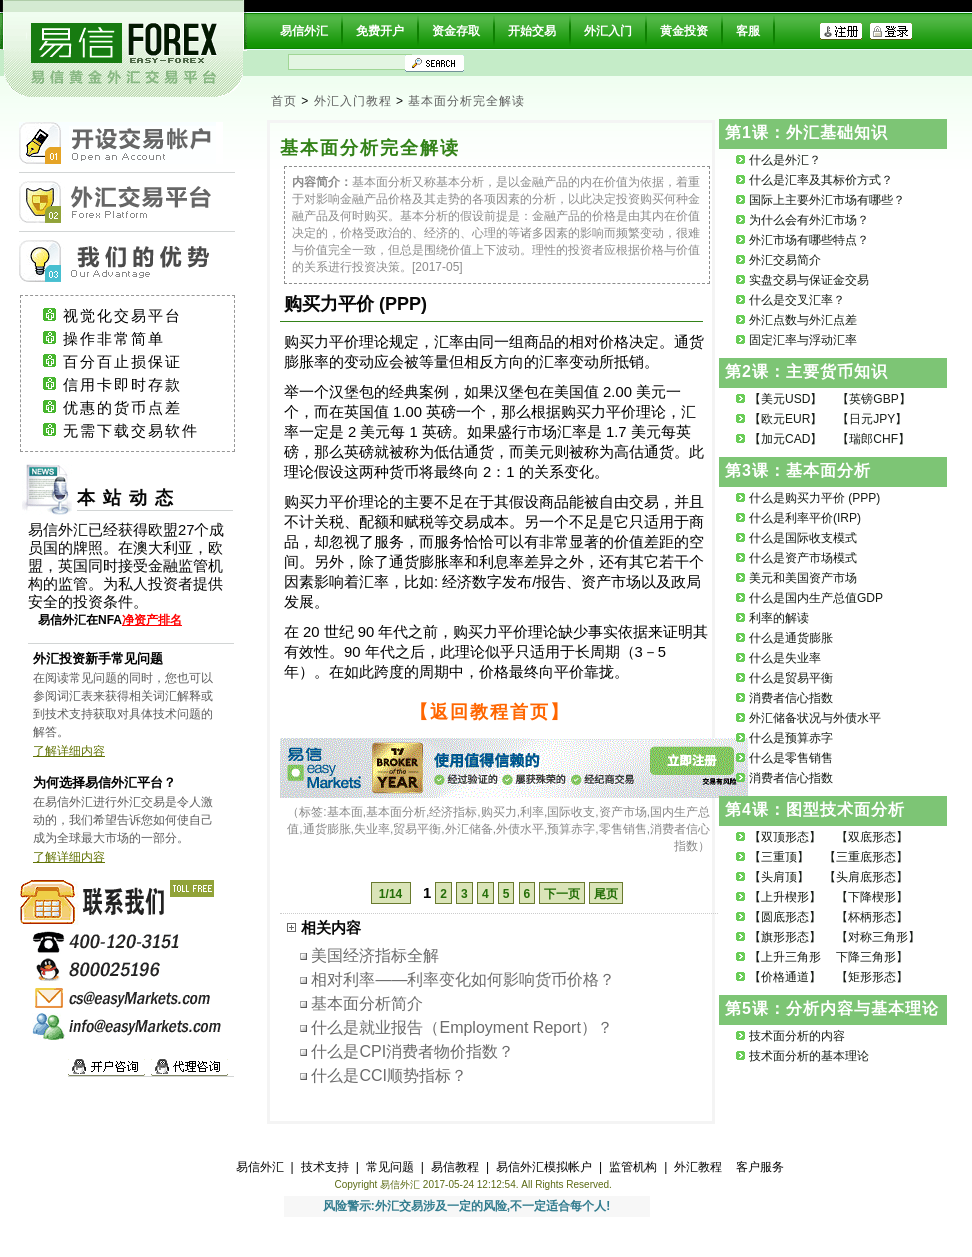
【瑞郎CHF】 (873, 439)
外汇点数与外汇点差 (803, 320)
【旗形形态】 (785, 937)
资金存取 (456, 31)
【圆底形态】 (785, 917)
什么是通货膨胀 (791, 638)
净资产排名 (152, 620)
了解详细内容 (69, 751)
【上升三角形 (785, 957)
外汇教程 (698, 1167)
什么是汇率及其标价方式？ (821, 180)
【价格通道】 (785, 977)
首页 (284, 101)
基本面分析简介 (367, 1003)
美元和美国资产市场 (803, 578)
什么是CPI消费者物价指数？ (412, 1051)
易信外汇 (304, 31)
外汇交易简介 (785, 260)
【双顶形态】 (785, 837)
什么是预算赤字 (791, 738)
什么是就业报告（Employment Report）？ (461, 1027)
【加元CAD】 (785, 439)
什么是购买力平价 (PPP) (814, 498)
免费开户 (380, 31)
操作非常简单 (138, 339)
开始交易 (532, 31)
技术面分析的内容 (797, 1036)
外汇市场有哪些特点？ (809, 240)
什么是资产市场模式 (803, 558)
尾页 (606, 894)
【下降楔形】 (872, 897)
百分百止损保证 (141, 362)
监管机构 (633, 1167)
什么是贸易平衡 (791, 678)
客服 (748, 31)
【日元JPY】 (872, 419)
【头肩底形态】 (866, 877)
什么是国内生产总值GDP (816, 598)
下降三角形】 (872, 957)
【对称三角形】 (878, 937)
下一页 (562, 894)
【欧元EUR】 (785, 419)
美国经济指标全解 (375, 955)
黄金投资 (684, 31)
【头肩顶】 (779, 877)
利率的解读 (779, 618)
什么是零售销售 (791, 758)
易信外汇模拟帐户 (544, 1167)
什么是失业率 (785, 658)
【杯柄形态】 (872, 917)
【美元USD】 (785, 399)
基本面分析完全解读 (466, 101)
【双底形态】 (872, 837)
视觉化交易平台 (141, 316)
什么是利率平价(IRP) (805, 518)
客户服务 (760, 1167)
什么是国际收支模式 (803, 538)
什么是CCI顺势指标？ (389, 1075)
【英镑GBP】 (873, 399)
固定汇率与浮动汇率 (803, 340)
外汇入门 (608, 31)
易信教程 (455, 1167)
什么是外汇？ (785, 160)
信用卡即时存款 (141, 385)
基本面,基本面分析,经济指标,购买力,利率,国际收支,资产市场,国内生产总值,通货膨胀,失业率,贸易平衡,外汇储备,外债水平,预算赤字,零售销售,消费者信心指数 (498, 829)
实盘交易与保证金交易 (809, 280)
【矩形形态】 (872, 977)
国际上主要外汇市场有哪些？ (827, 200)
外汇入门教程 (353, 101)
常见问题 (390, 1167)
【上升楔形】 (785, 897)
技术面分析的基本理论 (809, 1056)
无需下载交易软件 (140, 431)
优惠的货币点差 (141, 408)
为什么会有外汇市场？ (809, 220)
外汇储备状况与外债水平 (815, 718)
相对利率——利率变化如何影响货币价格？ (463, 979)
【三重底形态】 (866, 857)
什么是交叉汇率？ (797, 300)
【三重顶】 (779, 857)
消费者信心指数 (791, 698)
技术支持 (325, 1167)
